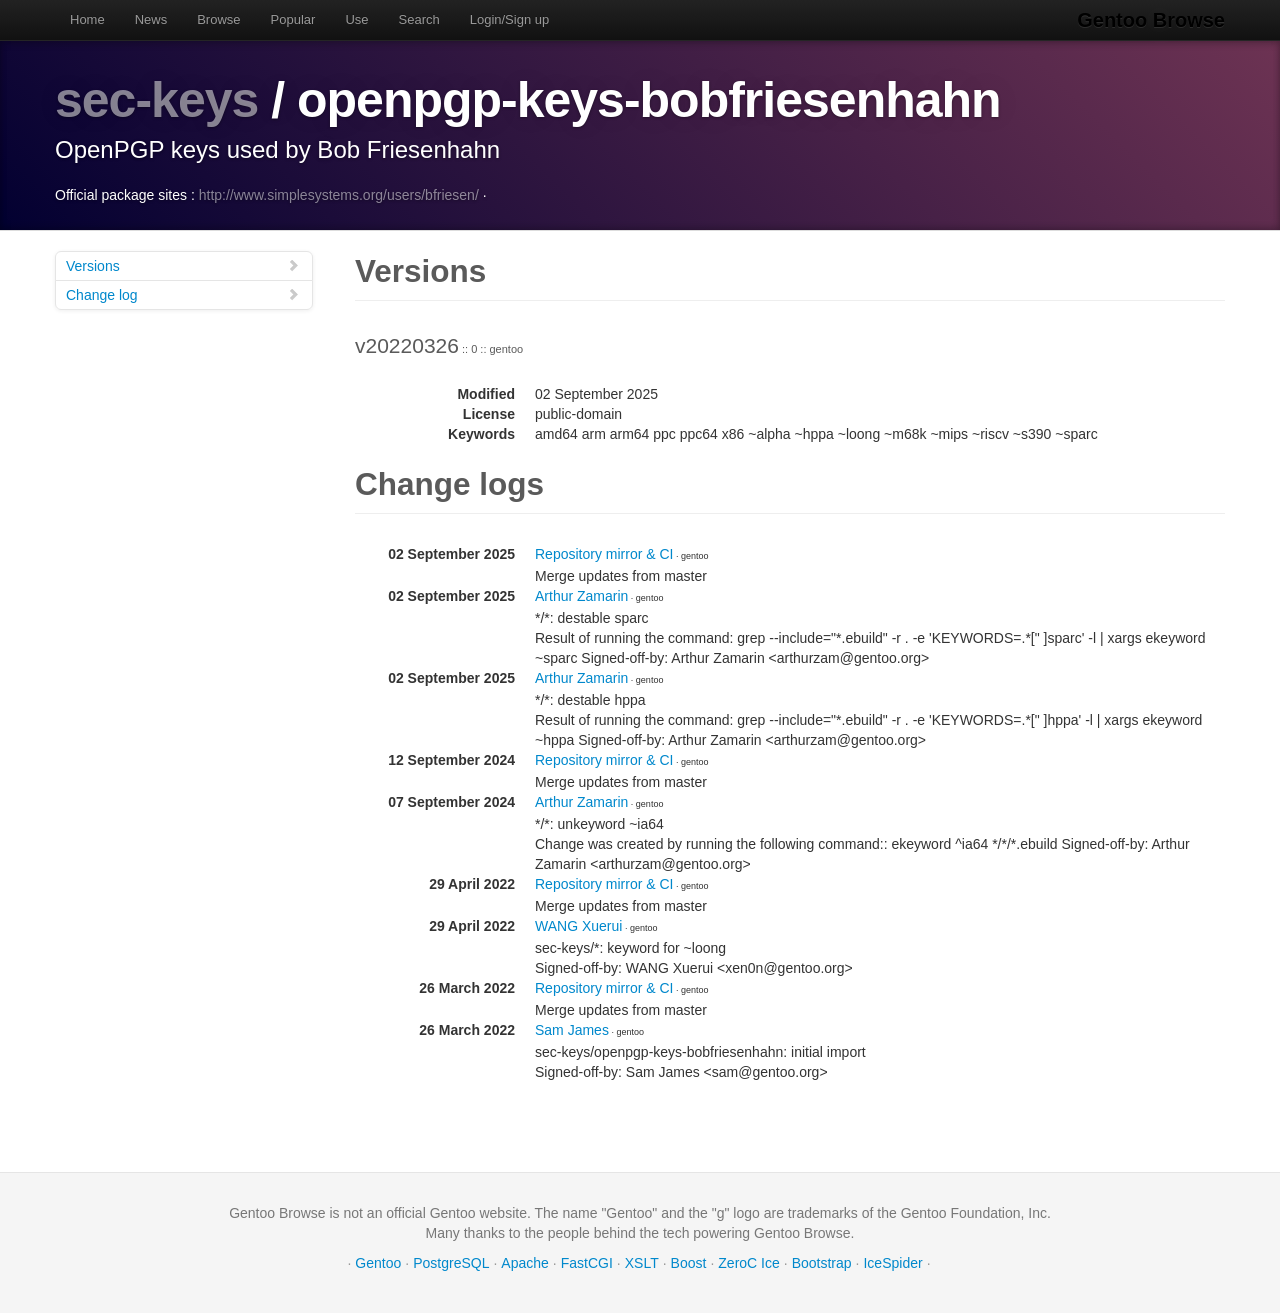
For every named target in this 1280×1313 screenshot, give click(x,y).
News (151, 19)
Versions (183, 265)
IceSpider (892, 1263)
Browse (218, 19)
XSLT (642, 1263)
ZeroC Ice (748, 1263)
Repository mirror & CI (604, 554)
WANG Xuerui (578, 926)
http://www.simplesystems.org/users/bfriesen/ (339, 195)
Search (419, 19)
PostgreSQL (451, 1263)
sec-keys (156, 100)
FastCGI (587, 1263)
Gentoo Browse (1151, 20)
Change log (183, 294)
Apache (524, 1263)
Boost (689, 1263)
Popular (293, 19)
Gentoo (378, 1263)
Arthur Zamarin (581, 596)
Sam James (572, 1030)
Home (87, 19)
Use (356, 19)
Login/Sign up (510, 19)
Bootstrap (822, 1263)
